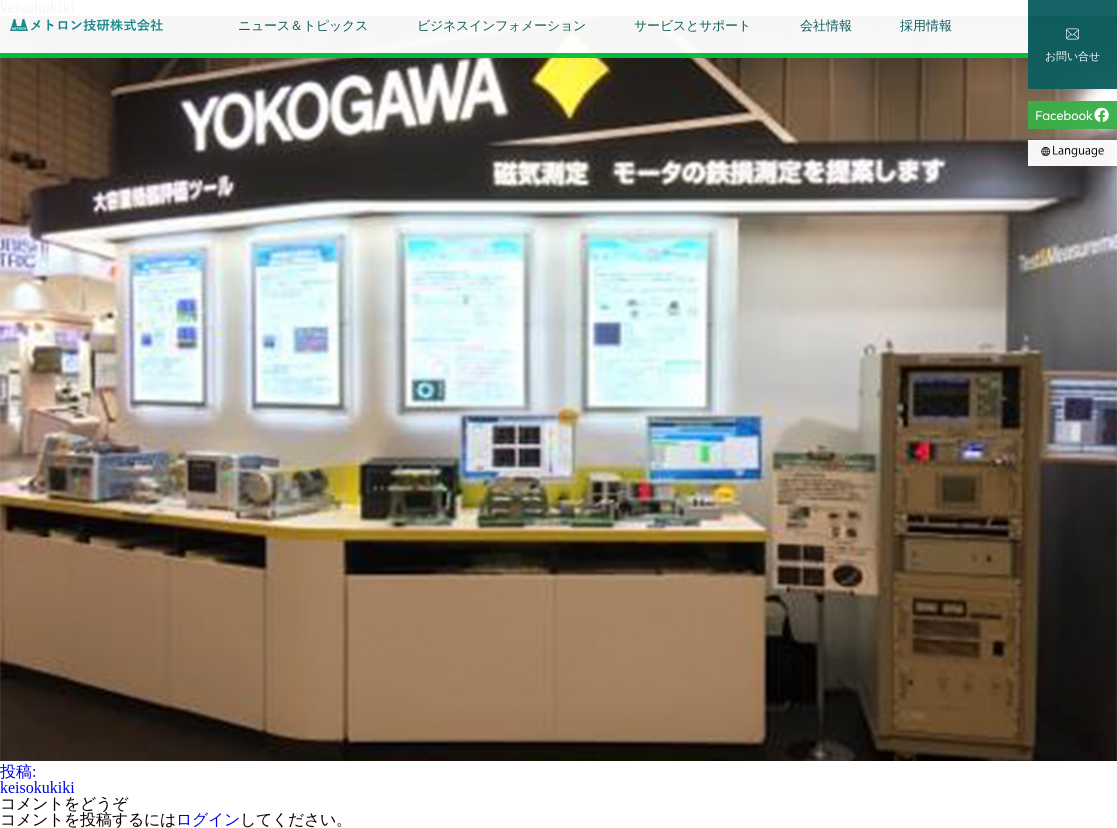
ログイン (208, 819)
